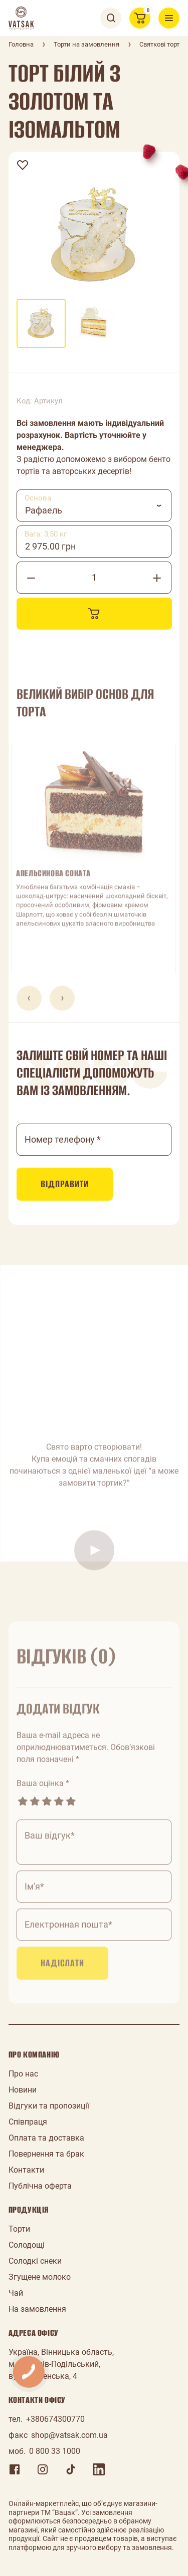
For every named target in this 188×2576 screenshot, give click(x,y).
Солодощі (27, 2245)
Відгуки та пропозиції (49, 2106)
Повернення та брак (46, 2154)
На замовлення (37, 2309)
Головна (21, 44)
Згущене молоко (40, 2277)
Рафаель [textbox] (43, 510)
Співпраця (28, 2122)
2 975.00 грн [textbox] (50, 546)
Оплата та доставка (46, 2138)
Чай (16, 2293)
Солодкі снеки (35, 2261)
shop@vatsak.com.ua (69, 2435)
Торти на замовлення (86, 44)
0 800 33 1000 (54, 2451)
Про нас (23, 2074)
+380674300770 (55, 2419)
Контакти (26, 2170)
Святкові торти (161, 44)
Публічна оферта (40, 2186)
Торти (19, 2229)
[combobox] (94, 505)
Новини (23, 2090)
